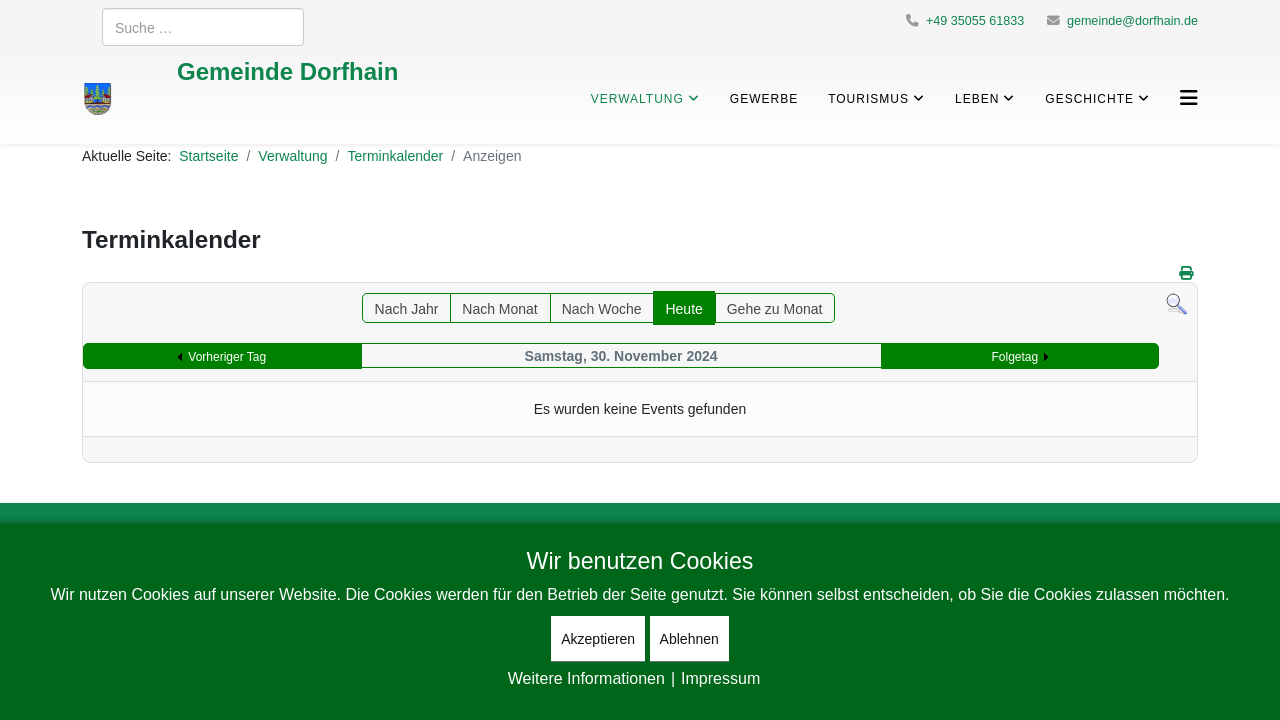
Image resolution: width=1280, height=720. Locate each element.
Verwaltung (637, 98)
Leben (977, 98)
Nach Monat (499, 308)
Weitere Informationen (586, 678)
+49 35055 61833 (975, 20)
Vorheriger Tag (227, 356)
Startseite (208, 155)
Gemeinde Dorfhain (287, 70)
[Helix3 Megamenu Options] (1189, 97)
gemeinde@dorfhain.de (1132, 20)
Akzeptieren (598, 638)
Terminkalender (395, 155)
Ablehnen (689, 638)
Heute (683, 308)
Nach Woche (602, 308)
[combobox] (203, 27)
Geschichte (1089, 98)
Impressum (720, 678)
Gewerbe (764, 98)
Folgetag (1015, 356)
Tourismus (868, 98)
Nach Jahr (407, 308)
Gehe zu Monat (775, 308)
